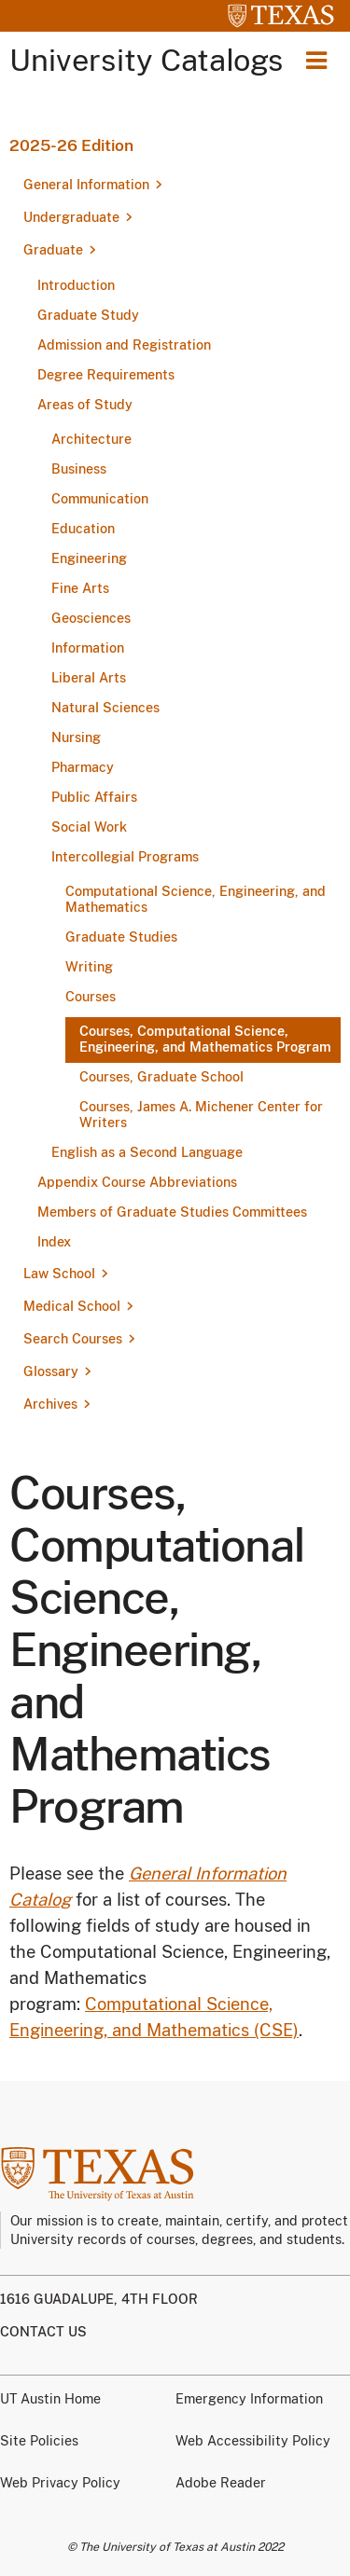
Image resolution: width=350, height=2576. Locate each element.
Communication (99, 498)
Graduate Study (88, 315)
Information (87, 648)
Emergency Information (249, 2398)
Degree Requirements (106, 374)
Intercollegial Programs (125, 856)
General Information (86, 184)
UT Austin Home (50, 2398)
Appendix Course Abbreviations (137, 1182)
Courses (90, 996)
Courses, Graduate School (161, 1076)
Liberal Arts (88, 677)
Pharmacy (82, 767)
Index (54, 1241)
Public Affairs (94, 797)
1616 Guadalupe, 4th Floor (99, 2299)
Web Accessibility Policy (252, 2440)
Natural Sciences (105, 707)
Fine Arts (80, 588)
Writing (89, 966)
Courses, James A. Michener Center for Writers (201, 1114)
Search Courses (72, 1338)
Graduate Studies (121, 937)
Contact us (43, 2331)
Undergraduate (71, 217)
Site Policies (39, 2440)
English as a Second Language (147, 1152)
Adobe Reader (220, 2482)
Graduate (53, 249)
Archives (50, 1404)
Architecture (91, 439)
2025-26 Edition (71, 145)
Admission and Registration (124, 344)
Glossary (50, 1371)
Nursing (76, 737)
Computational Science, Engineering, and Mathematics (195, 899)
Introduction (76, 285)
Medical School (71, 1306)
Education (83, 528)
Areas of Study (85, 404)
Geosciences (91, 618)
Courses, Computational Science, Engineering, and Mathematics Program (205, 1039)
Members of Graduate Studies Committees (172, 1212)
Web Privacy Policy (60, 2482)
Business (78, 468)
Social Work (89, 827)
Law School (59, 1273)
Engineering (89, 558)
